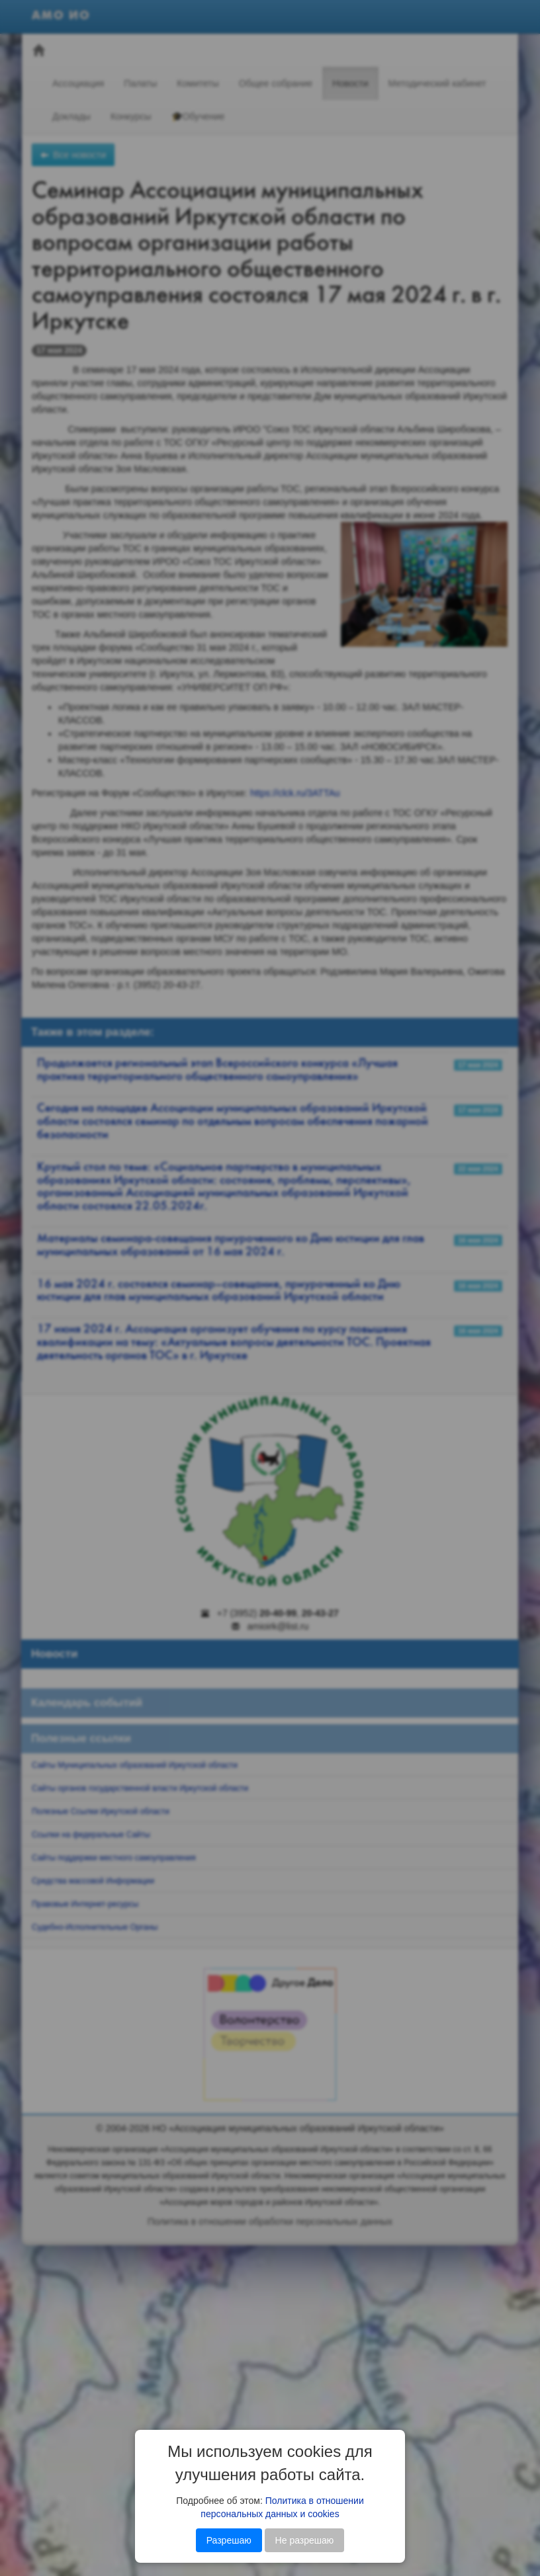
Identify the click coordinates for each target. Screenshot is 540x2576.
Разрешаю (228, 2540)
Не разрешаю (304, 2540)
